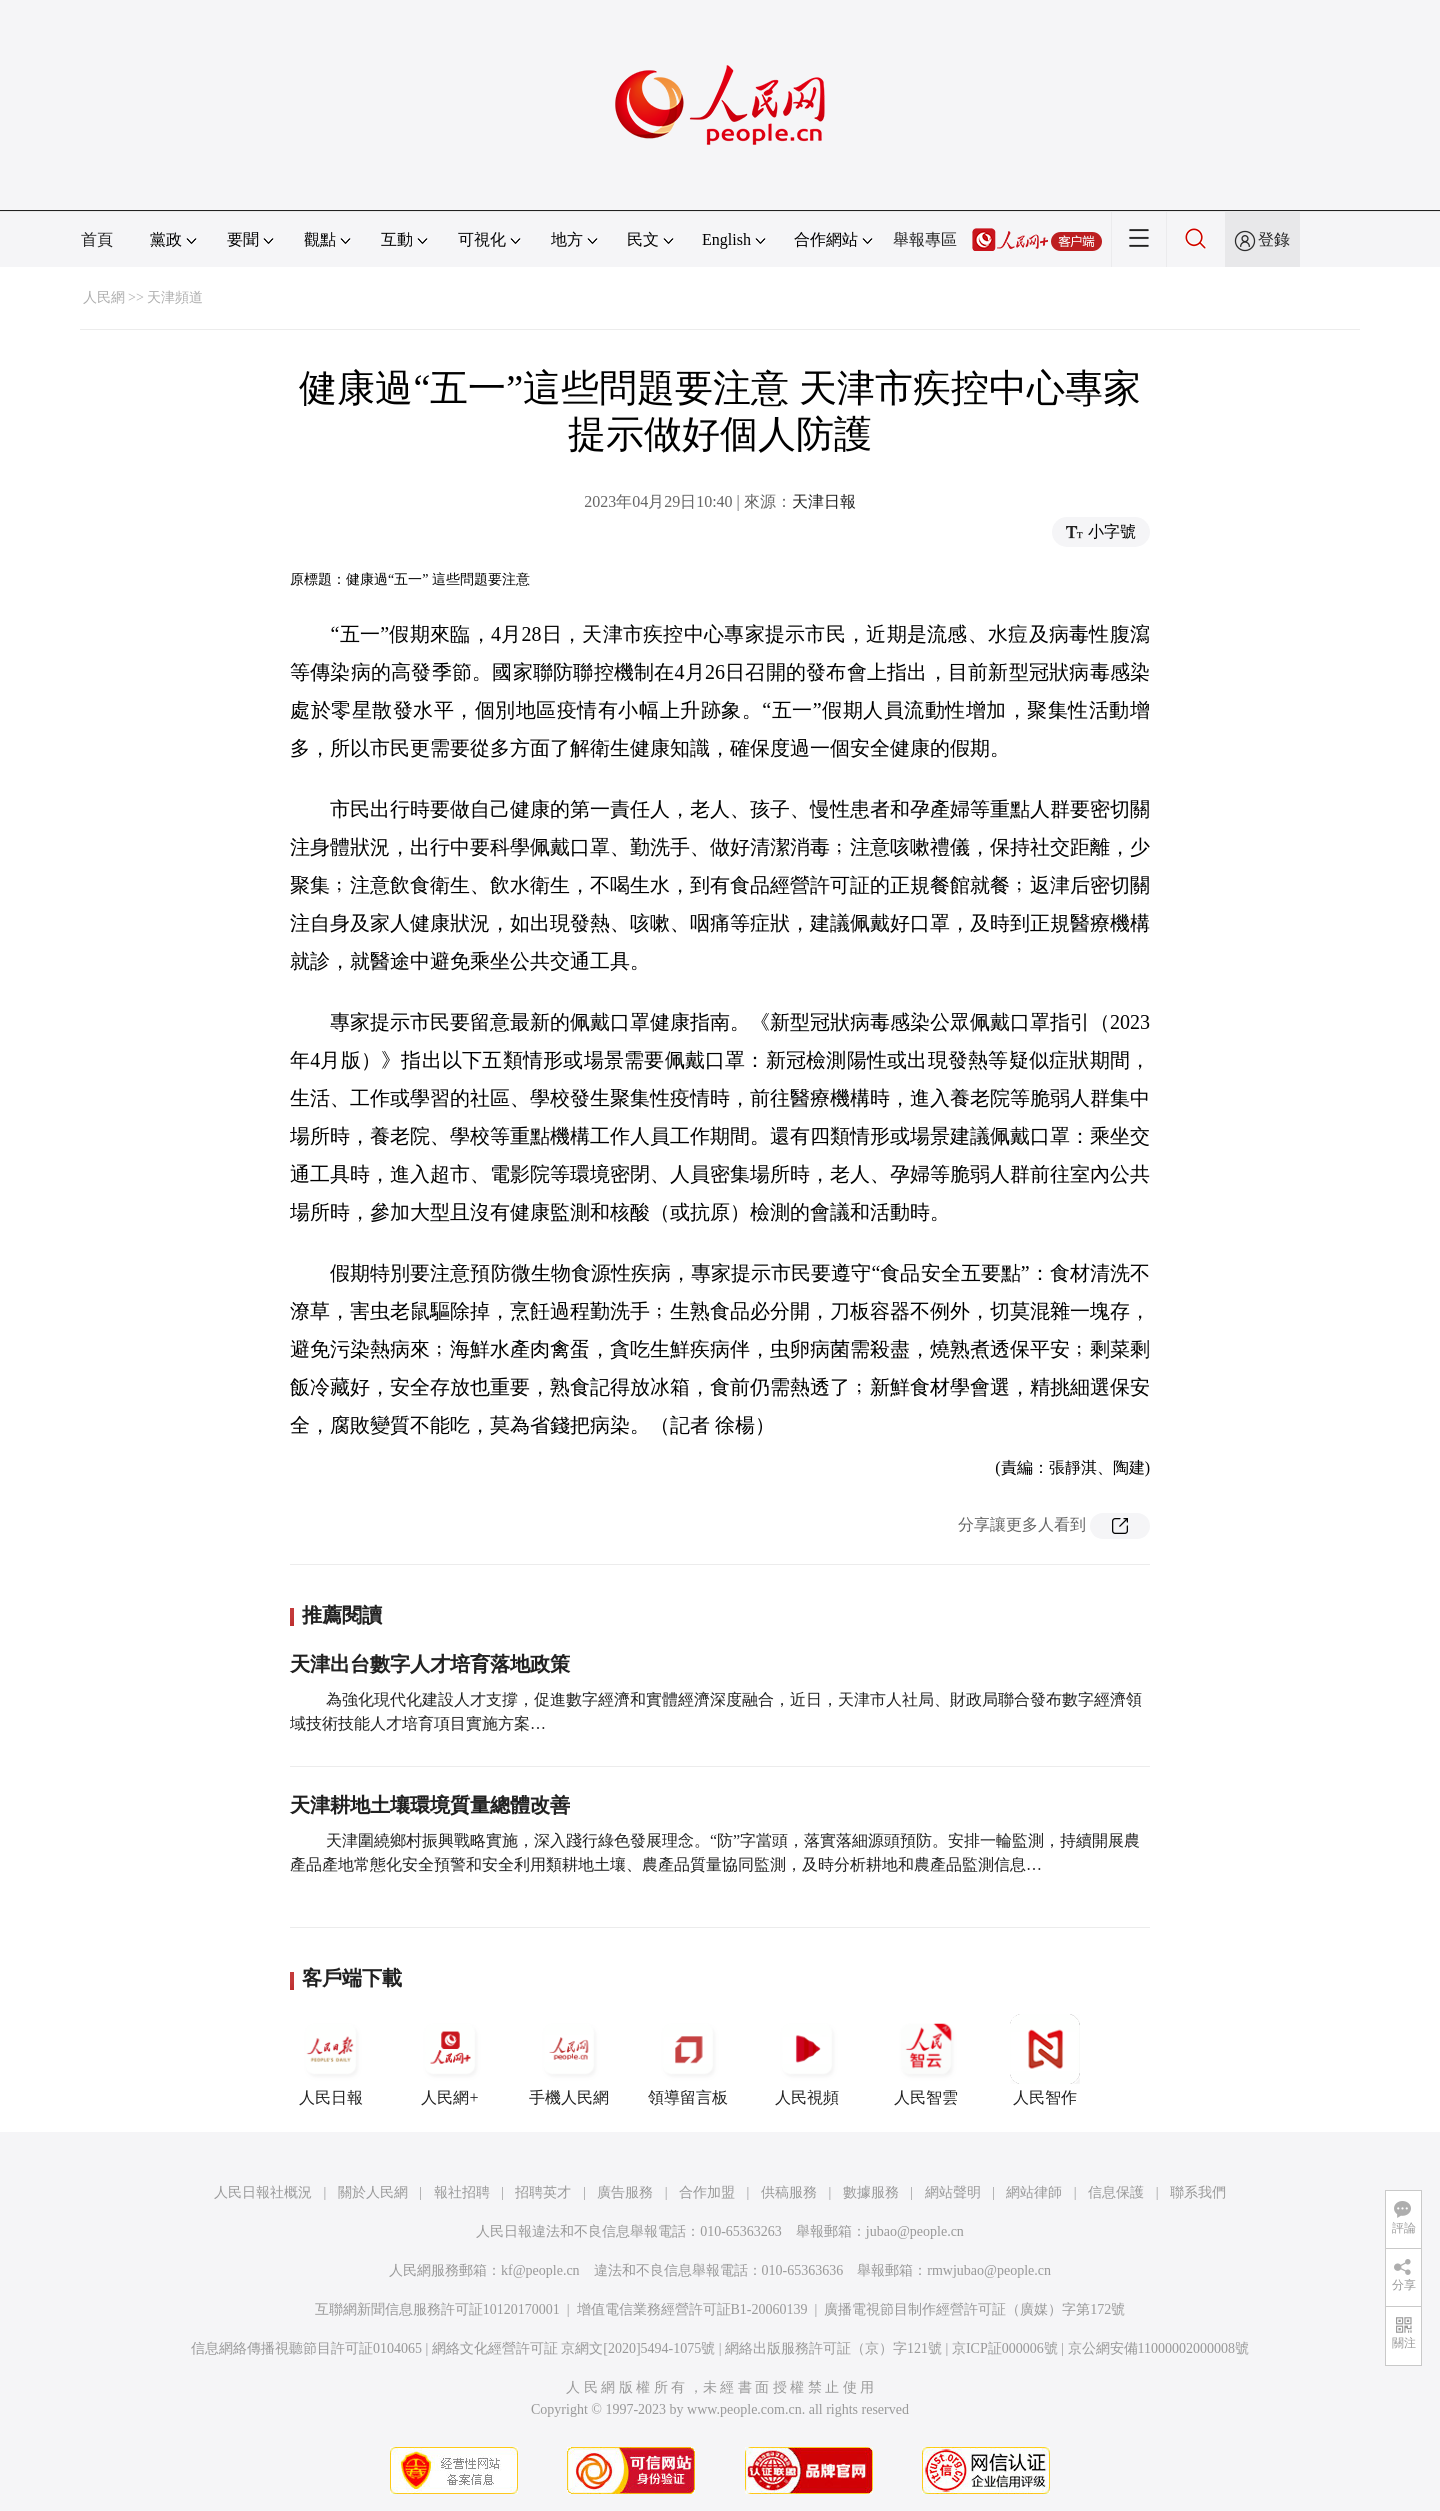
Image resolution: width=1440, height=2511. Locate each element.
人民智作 (1045, 2060)
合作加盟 (707, 2192)
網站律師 (1034, 2192)
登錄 (1274, 239)
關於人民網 (373, 2192)
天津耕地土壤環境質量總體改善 (430, 1805)
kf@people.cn (540, 2270)
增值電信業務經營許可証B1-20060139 (692, 2309)
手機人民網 (569, 2060)
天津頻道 (175, 297)
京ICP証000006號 (1005, 2348)
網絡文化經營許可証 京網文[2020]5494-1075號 (574, 2348)
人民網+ (450, 2060)
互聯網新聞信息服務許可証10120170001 (437, 2309)
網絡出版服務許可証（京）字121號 (833, 2348)
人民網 (104, 297)
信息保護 (1116, 2192)
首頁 (97, 239)
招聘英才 (543, 2192)
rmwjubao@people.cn (989, 2270)
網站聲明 (953, 2192)
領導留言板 (688, 2060)
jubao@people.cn (915, 2231)
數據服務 (871, 2192)
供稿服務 (789, 2192)
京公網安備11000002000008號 (1158, 2348)
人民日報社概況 (263, 2192)
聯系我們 (1198, 2192)
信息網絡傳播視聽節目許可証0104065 (306, 2348)
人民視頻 (807, 2060)
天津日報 (824, 501)
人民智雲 (926, 2060)
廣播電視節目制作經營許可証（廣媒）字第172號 (974, 2309)
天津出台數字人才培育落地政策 (430, 1664)
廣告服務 (625, 2192)
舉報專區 (925, 239)
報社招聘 (462, 2192)
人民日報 (331, 2060)
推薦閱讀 (342, 1615)
